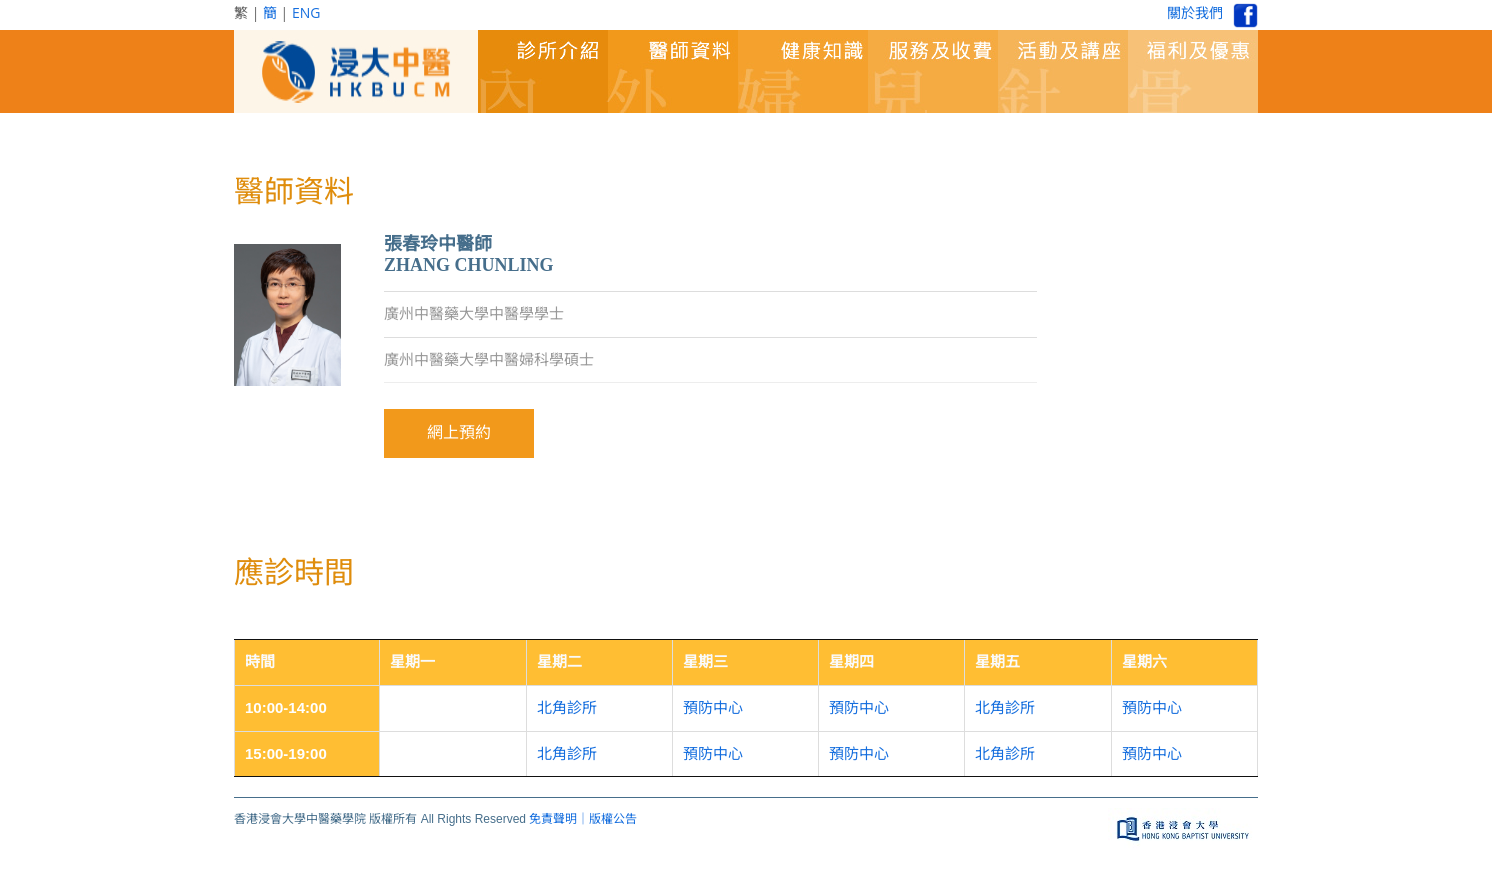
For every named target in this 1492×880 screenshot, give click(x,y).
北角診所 (567, 707)
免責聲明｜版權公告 (583, 819)
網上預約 (459, 432)
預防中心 (713, 707)
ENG (306, 12)
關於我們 (1195, 12)
